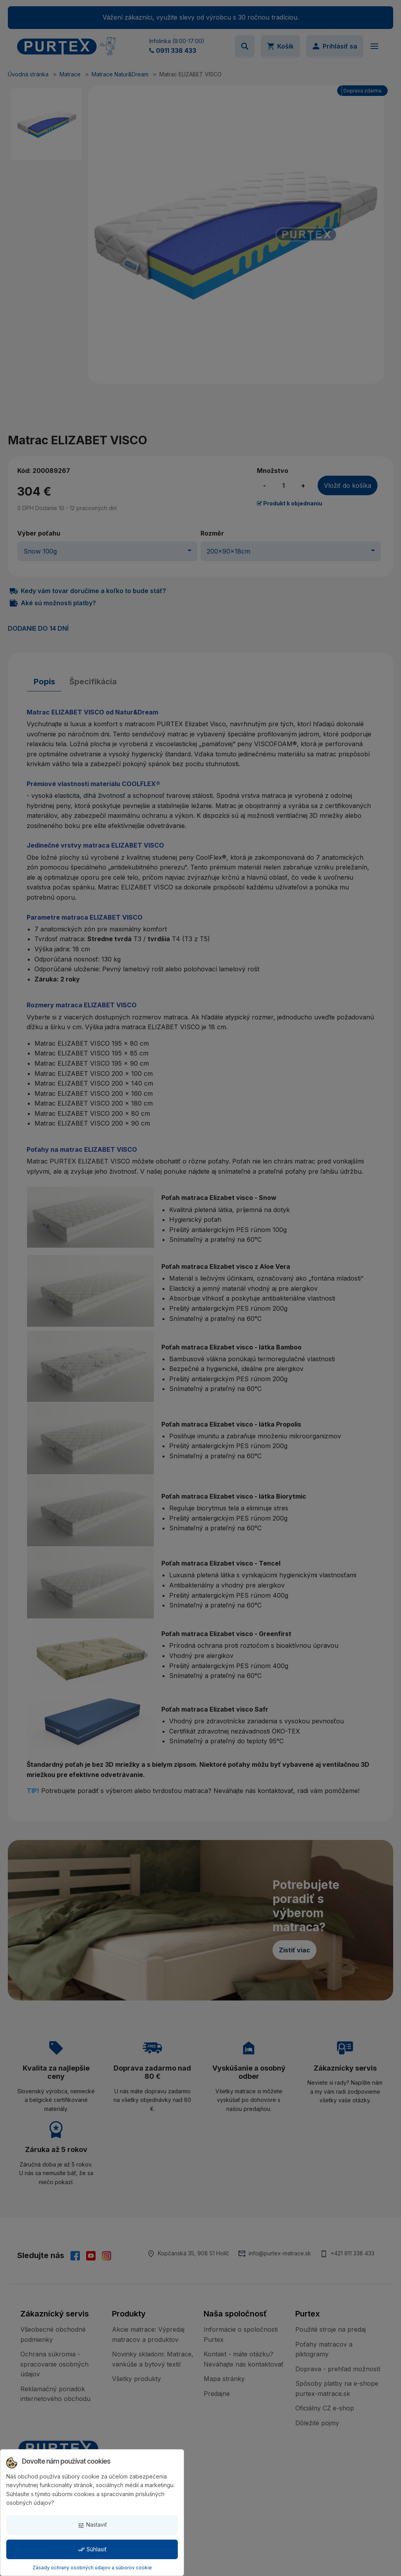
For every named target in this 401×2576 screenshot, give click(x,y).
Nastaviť (92, 2525)
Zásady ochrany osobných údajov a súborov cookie (92, 2568)
